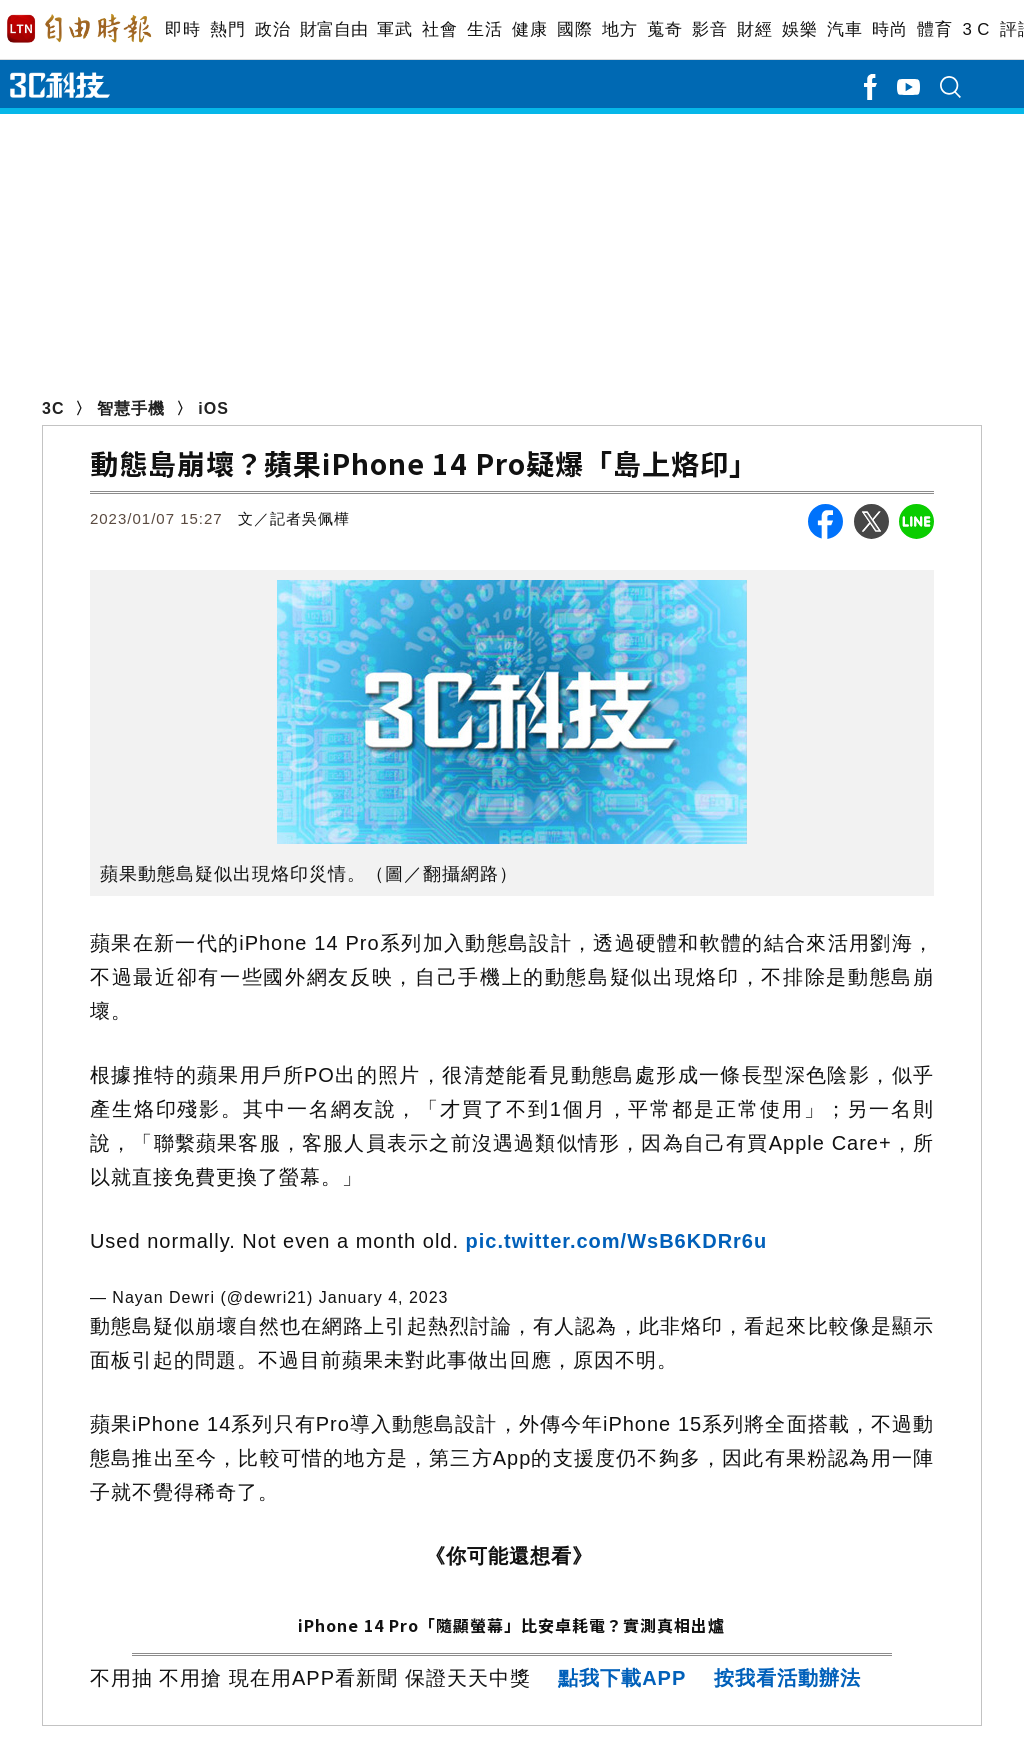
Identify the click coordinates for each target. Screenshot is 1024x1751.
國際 (574, 29)
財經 (754, 29)
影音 (709, 29)
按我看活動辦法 (787, 1678)
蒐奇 (664, 29)
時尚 (889, 29)
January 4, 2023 (384, 1297)
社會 (439, 29)
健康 (529, 29)
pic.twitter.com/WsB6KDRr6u (617, 1241)
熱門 (227, 29)
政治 (272, 29)
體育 (934, 29)
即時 (182, 29)
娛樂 (799, 29)
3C (53, 408)
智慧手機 (131, 408)
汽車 (844, 29)
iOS (213, 408)
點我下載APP (622, 1678)
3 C (976, 29)
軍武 (394, 29)
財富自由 (333, 29)
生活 (484, 29)
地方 (619, 29)
